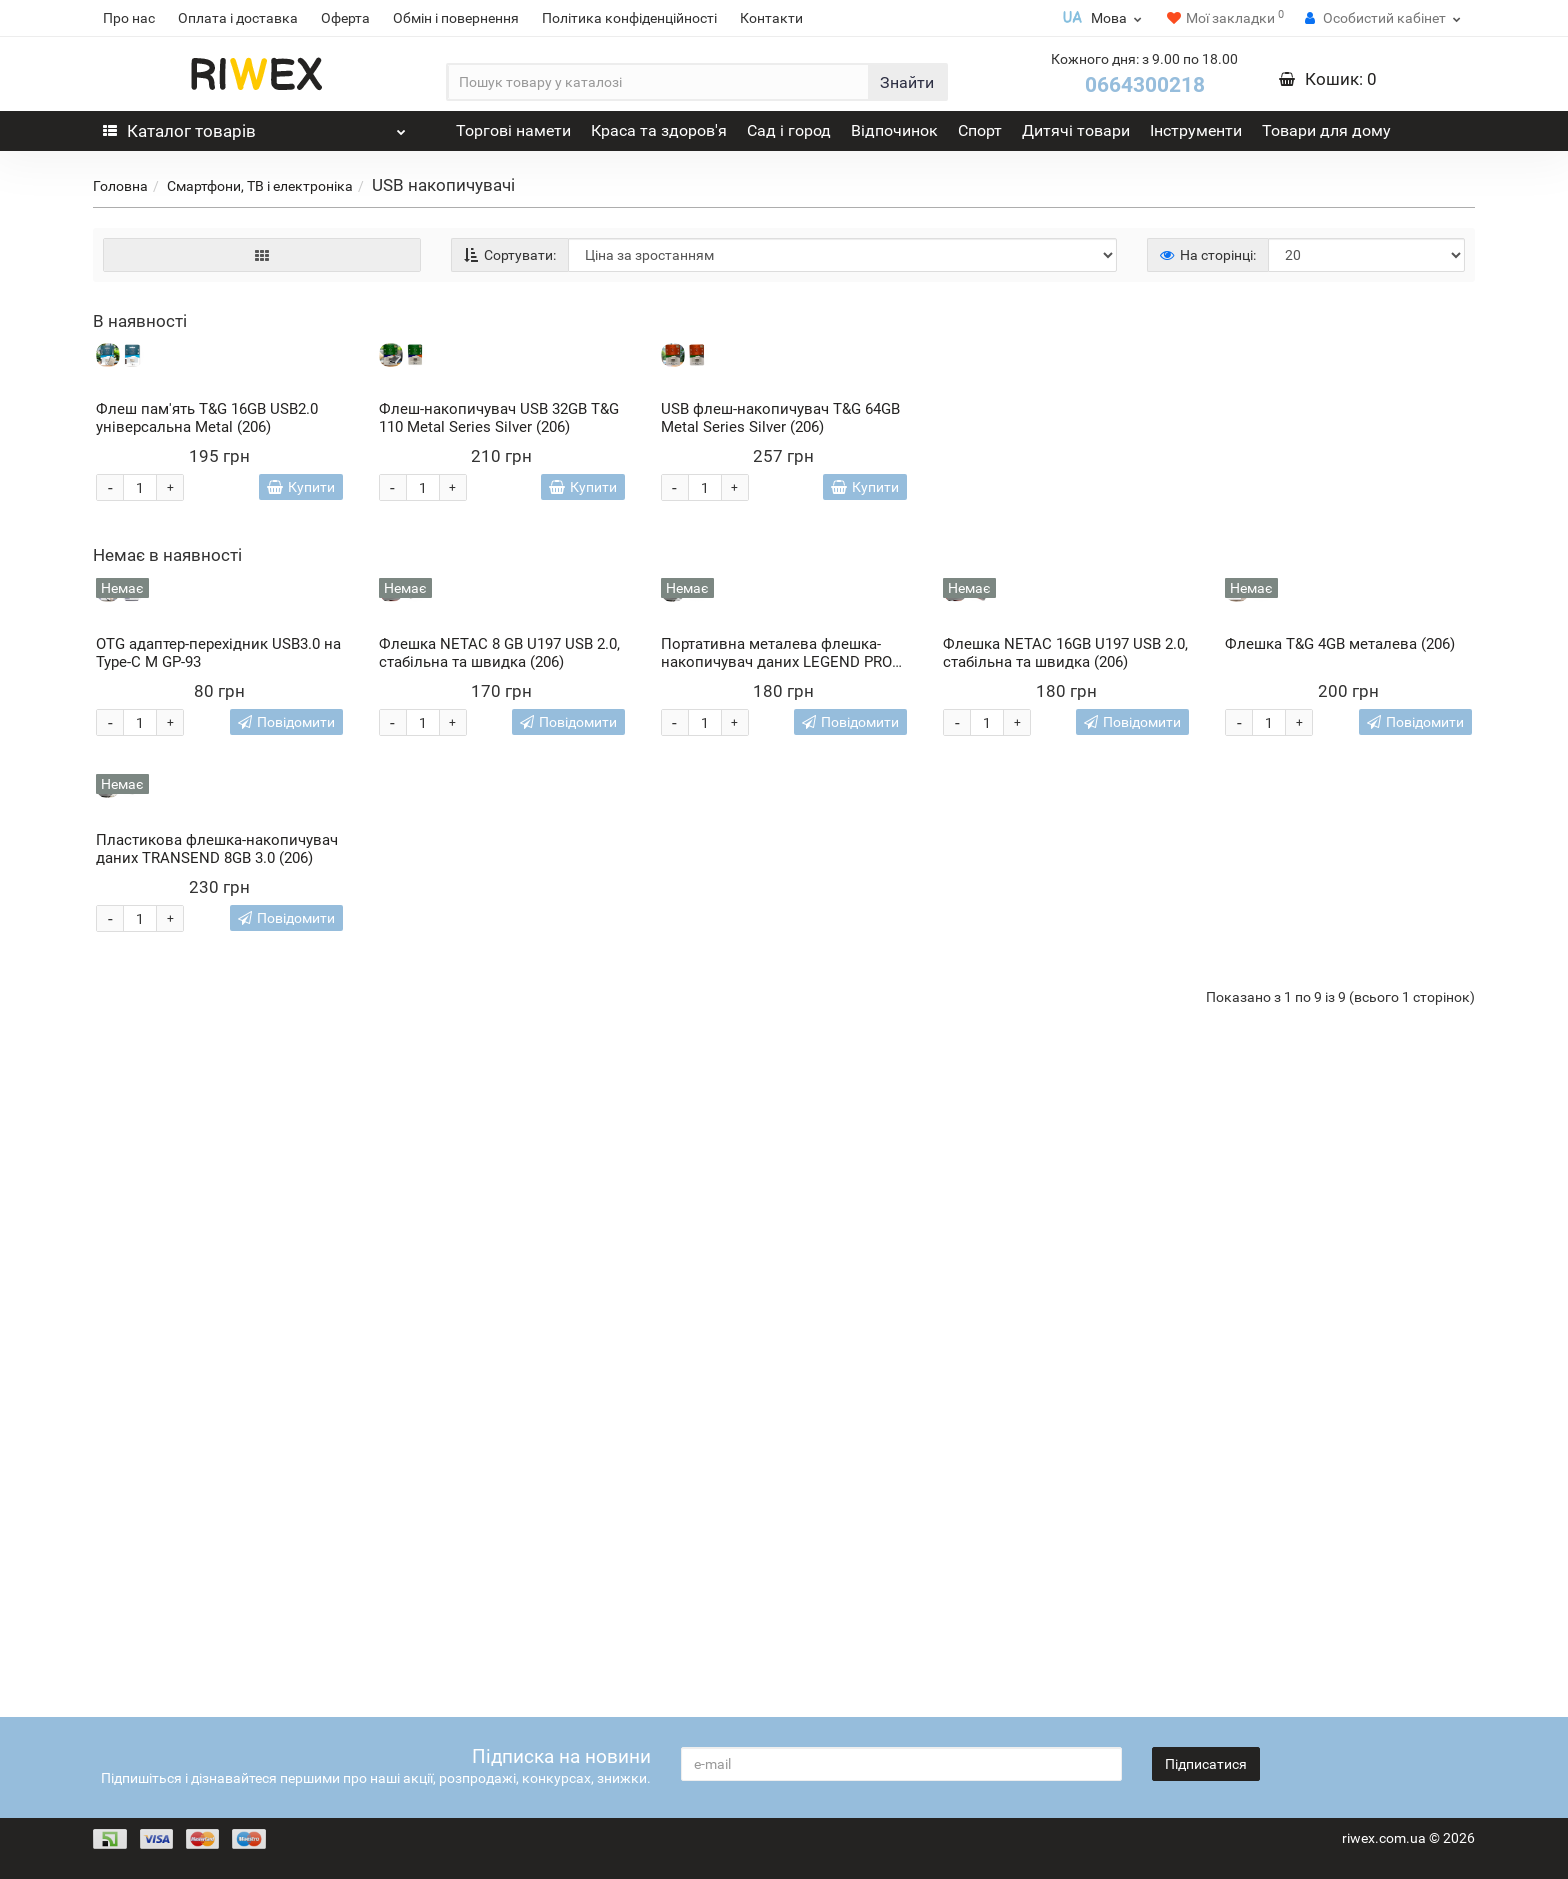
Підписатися (1206, 1764)
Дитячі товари (1076, 130)
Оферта (345, 18)
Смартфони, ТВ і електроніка (260, 186)
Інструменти (1196, 130)
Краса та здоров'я (659, 130)
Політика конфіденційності (629, 18)
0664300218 (1145, 85)
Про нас (129, 18)
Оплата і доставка (238, 18)
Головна (120, 186)
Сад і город (789, 130)
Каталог (254, 126)
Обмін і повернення (456, 18)
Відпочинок (894, 130)
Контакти (771, 18)
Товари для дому (1326, 130)
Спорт (980, 130)
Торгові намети (513, 130)
